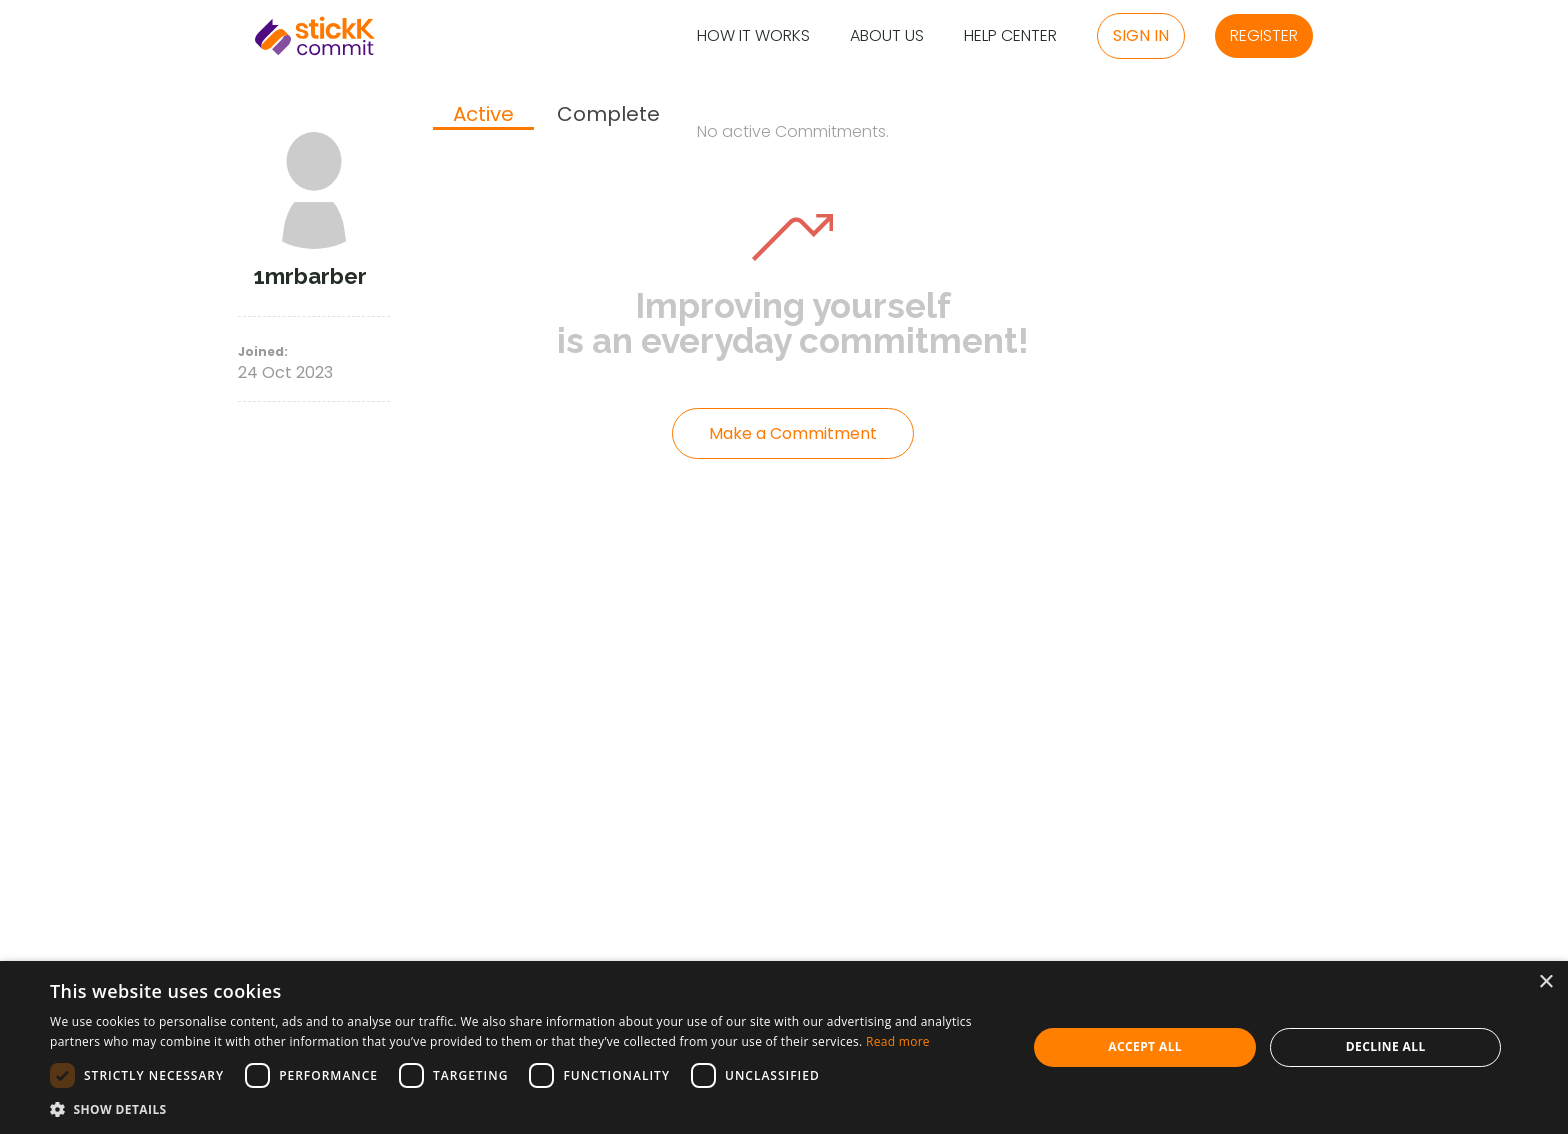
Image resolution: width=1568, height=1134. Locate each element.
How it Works (753, 36)
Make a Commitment (793, 433)
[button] (524, 1109)
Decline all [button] (1386, 1046)
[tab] (483, 116)
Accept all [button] (1145, 1046)
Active (483, 115)
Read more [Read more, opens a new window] (898, 1041)
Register (1264, 35)
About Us (887, 36)
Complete (608, 114)
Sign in (1141, 35)
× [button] (1545, 982)
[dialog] (784, 1047)
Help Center (1010, 36)
